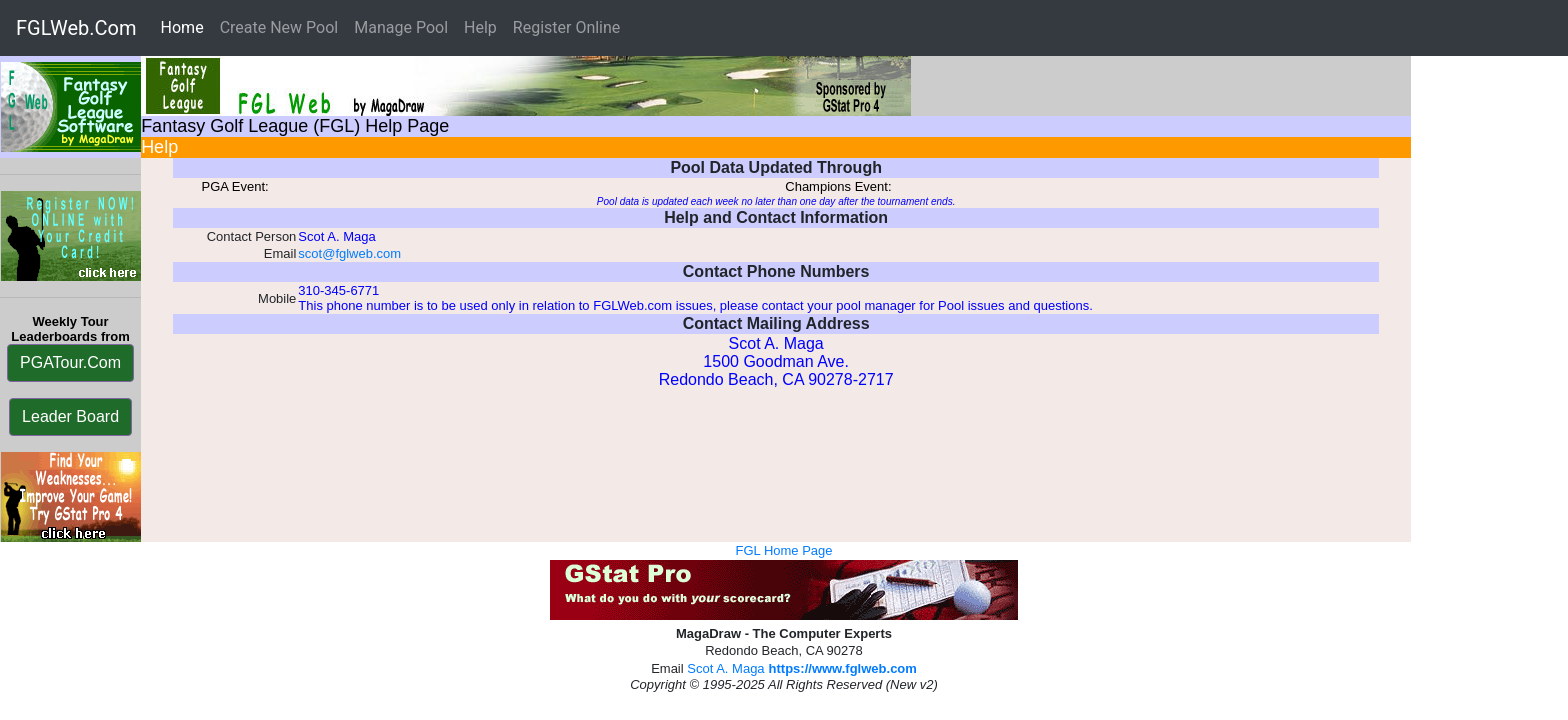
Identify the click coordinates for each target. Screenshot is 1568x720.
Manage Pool (401, 27)
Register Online (567, 27)
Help (480, 27)
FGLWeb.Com (76, 28)
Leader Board (70, 416)
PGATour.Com (70, 362)
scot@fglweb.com (349, 253)
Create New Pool (279, 27)
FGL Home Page (783, 550)
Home (186, 26)
